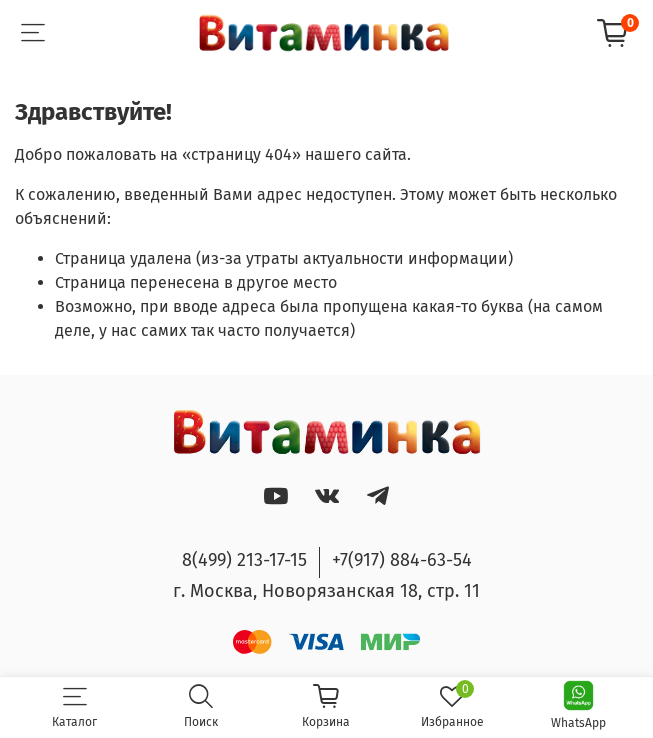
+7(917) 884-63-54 (402, 560)
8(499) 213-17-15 (244, 560)
